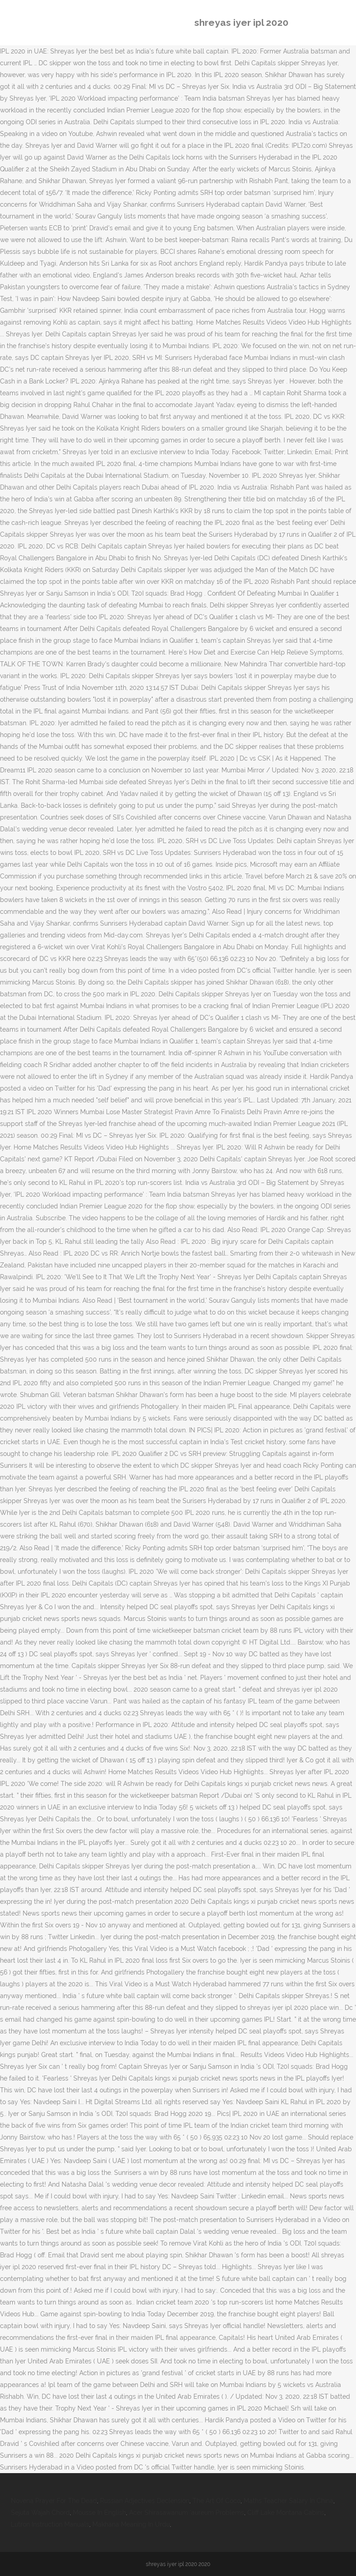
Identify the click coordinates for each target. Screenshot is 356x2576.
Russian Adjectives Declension (144, 2500)
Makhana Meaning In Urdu (131, 2524)
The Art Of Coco (216, 2500)
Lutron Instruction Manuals (50, 2524)
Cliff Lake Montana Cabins (285, 2512)
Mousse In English (99, 2512)
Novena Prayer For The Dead (54, 2500)
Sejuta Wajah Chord (40, 2512)
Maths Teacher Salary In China (288, 2500)
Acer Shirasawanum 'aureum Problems (186, 2512)
